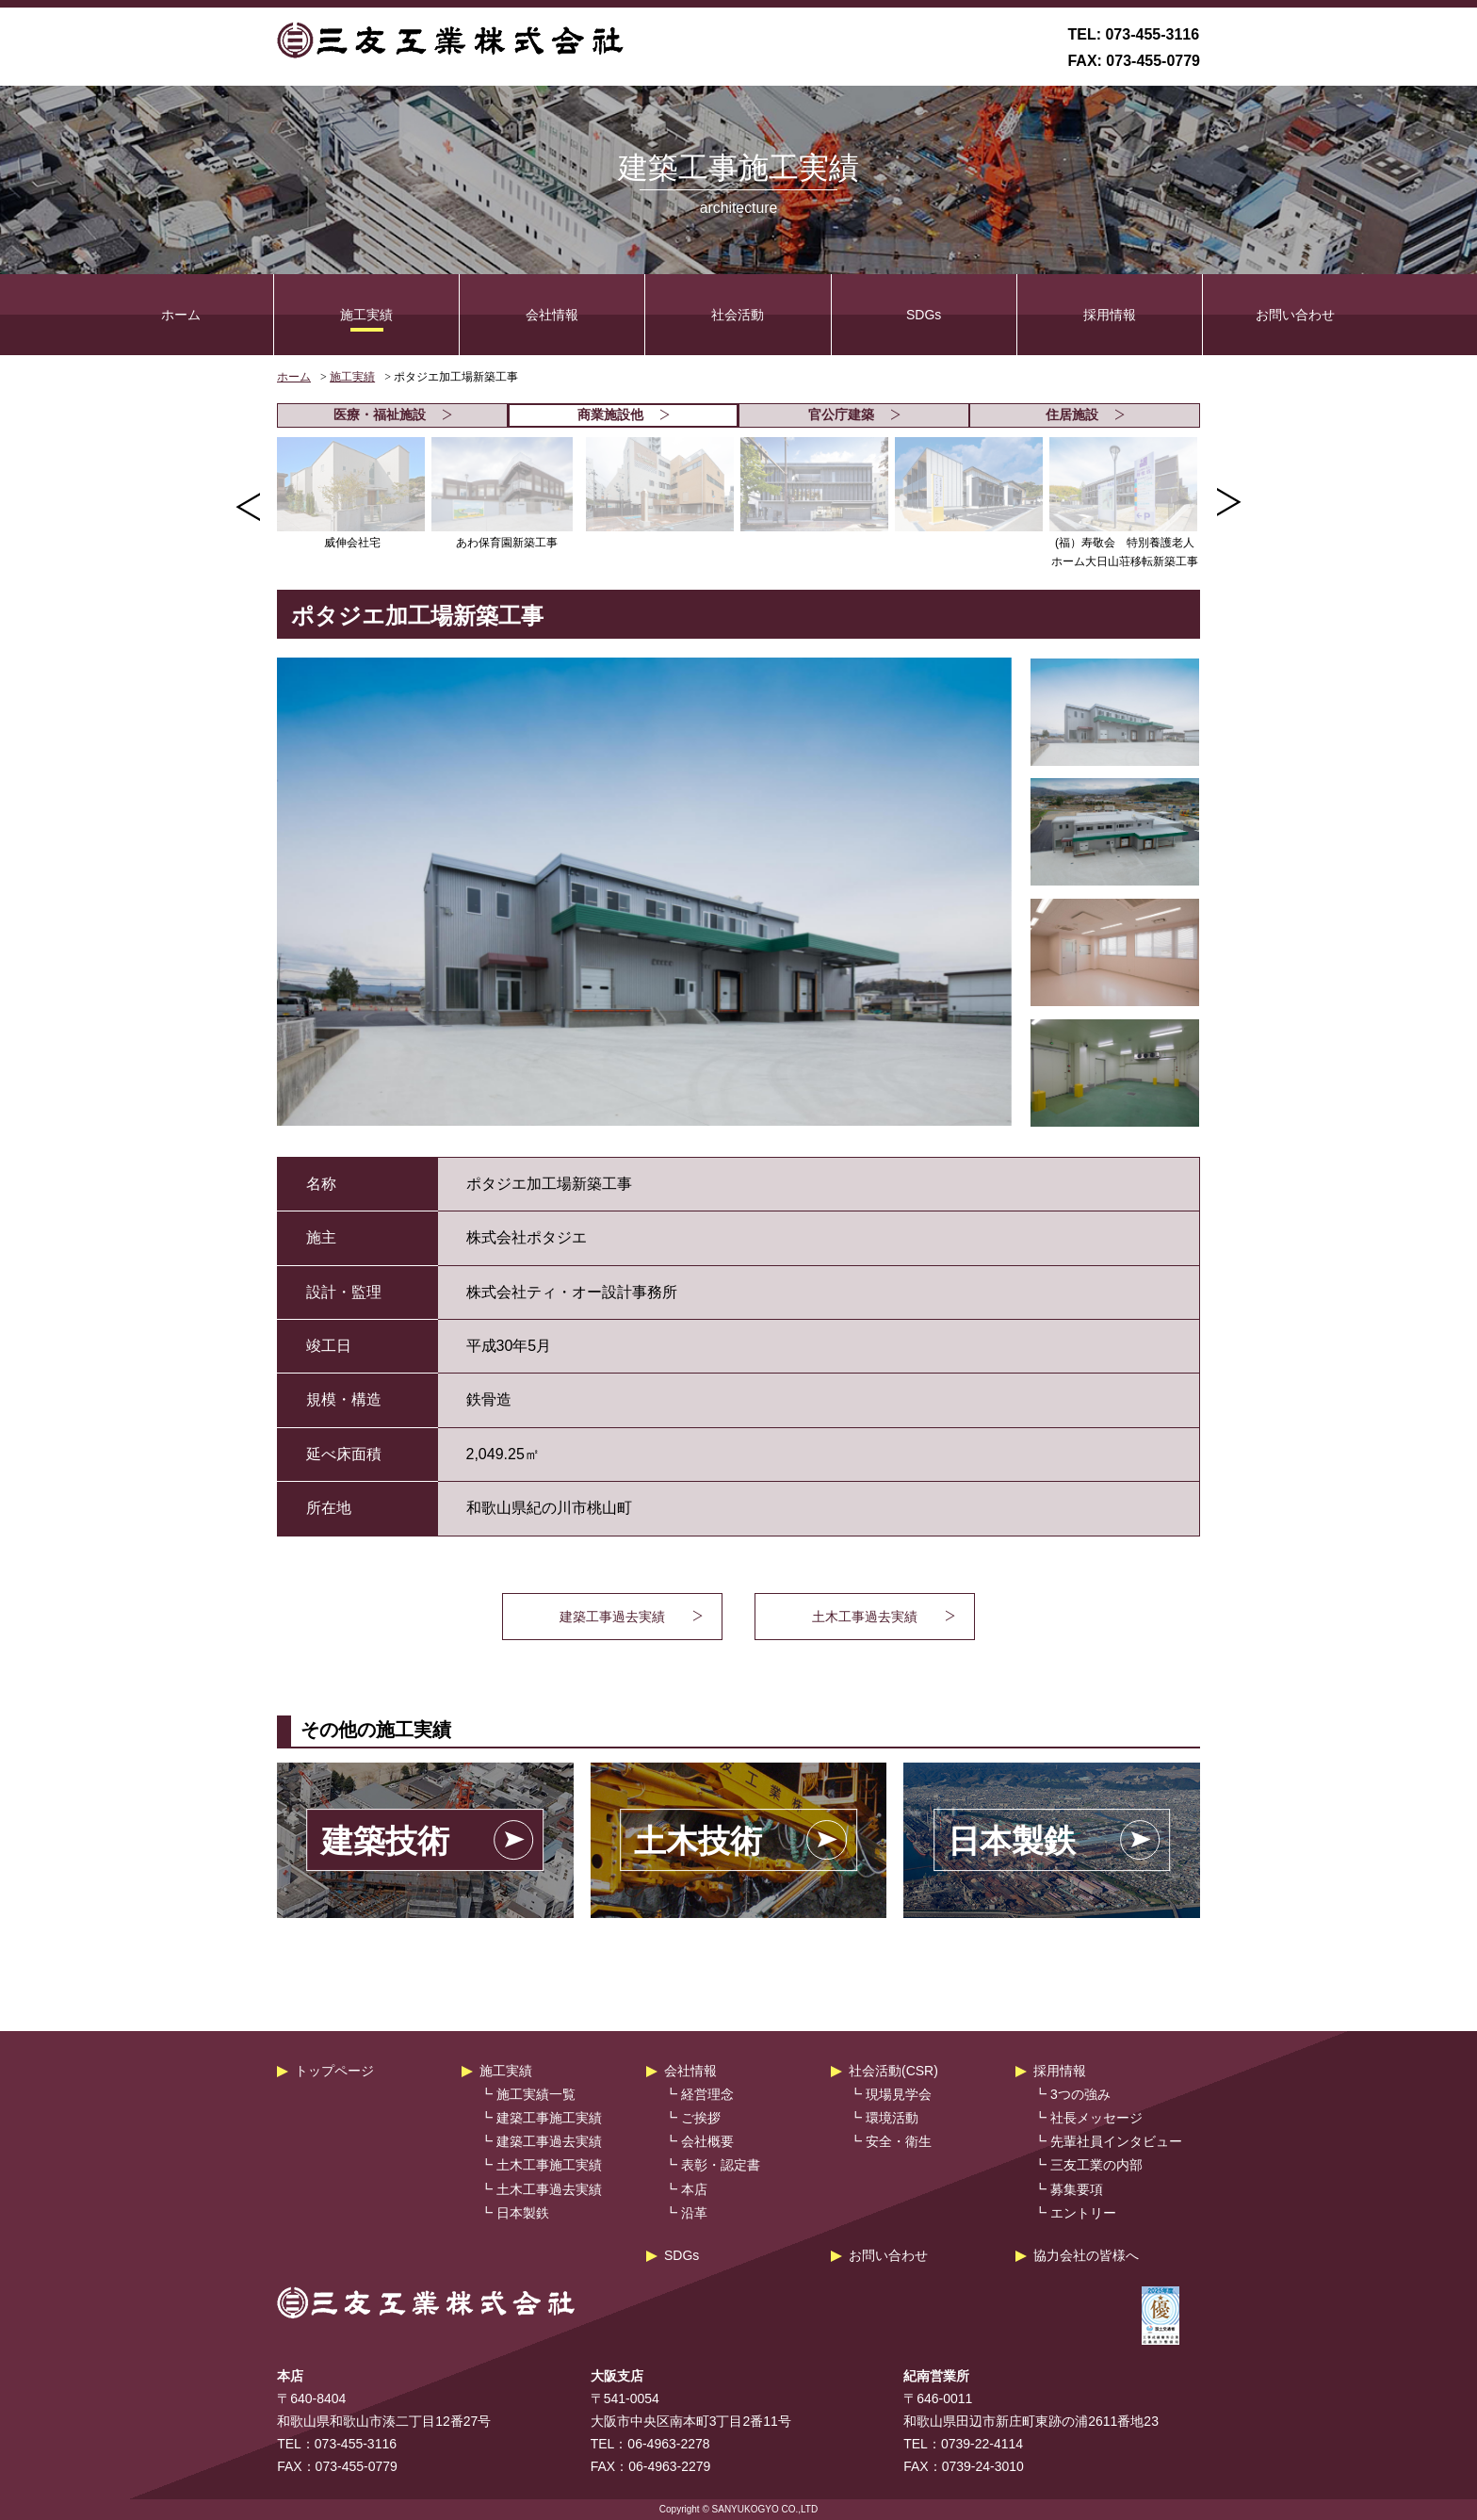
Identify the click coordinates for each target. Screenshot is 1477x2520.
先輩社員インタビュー (1116, 2141)
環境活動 (892, 2117)
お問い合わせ (1295, 314)
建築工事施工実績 (549, 2117)
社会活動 (737, 314)
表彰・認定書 (720, 2164)
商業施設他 (623, 414)
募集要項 (1076, 2189)
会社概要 (707, 2141)
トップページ (334, 2070)
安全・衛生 (899, 2141)
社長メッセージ (1096, 2117)
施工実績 (366, 314)
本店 (694, 2189)
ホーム (181, 314)
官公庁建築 (854, 414)
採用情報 (1109, 314)
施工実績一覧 (536, 2094)
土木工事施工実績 (549, 2164)
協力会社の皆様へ (1086, 2255)
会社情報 (552, 314)
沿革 (694, 2212)
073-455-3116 (1152, 34)
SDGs (923, 314)
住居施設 (1085, 414)
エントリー (1083, 2212)
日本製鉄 (522, 2212)
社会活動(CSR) (893, 2070)
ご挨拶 (701, 2117)
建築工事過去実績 (549, 2141)
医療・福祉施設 (392, 414)
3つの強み (1080, 2094)
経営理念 (707, 2094)
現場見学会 (899, 2094)
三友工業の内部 (1096, 2164)
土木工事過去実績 (549, 2189)
